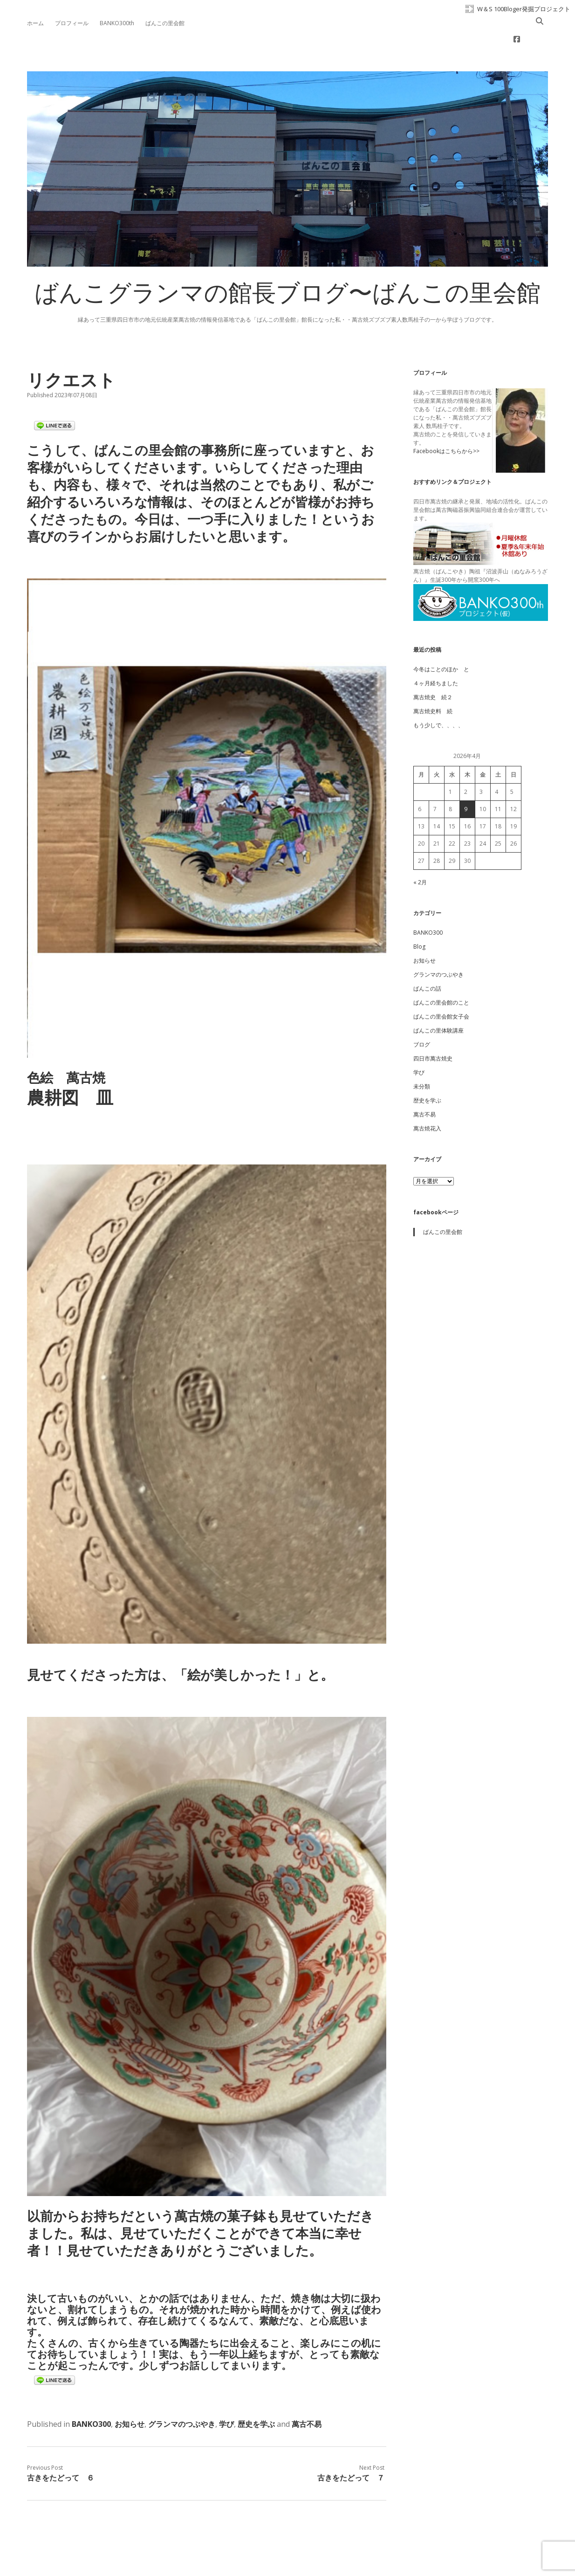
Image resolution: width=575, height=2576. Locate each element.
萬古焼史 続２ (432, 667)
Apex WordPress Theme (259, 2555)
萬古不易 (307, 2394)
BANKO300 (91, 2394)
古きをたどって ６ (60, 2448)
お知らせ (129, 2394)
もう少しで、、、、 (438, 695)
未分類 (421, 1057)
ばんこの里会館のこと (441, 973)
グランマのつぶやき (181, 2394)
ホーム (35, 23)
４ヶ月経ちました (435, 653)
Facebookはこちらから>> (446, 421)
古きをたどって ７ (350, 2448)
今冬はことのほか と (441, 639)
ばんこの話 (427, 959)
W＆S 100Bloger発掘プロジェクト (523, 9)
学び (226, 2394)
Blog (419, 917)
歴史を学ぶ (256, 2394)
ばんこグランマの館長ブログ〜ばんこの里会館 (287, 266)
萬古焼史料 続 (432, 681)
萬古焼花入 (427, 1098)
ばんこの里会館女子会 (441, 987)
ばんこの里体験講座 (438, 1001)
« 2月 (420, 852)
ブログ (421, 1015)
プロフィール (72, 23)
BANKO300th (117, 23)
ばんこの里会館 (165, 23)
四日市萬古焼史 (432, 1029)
